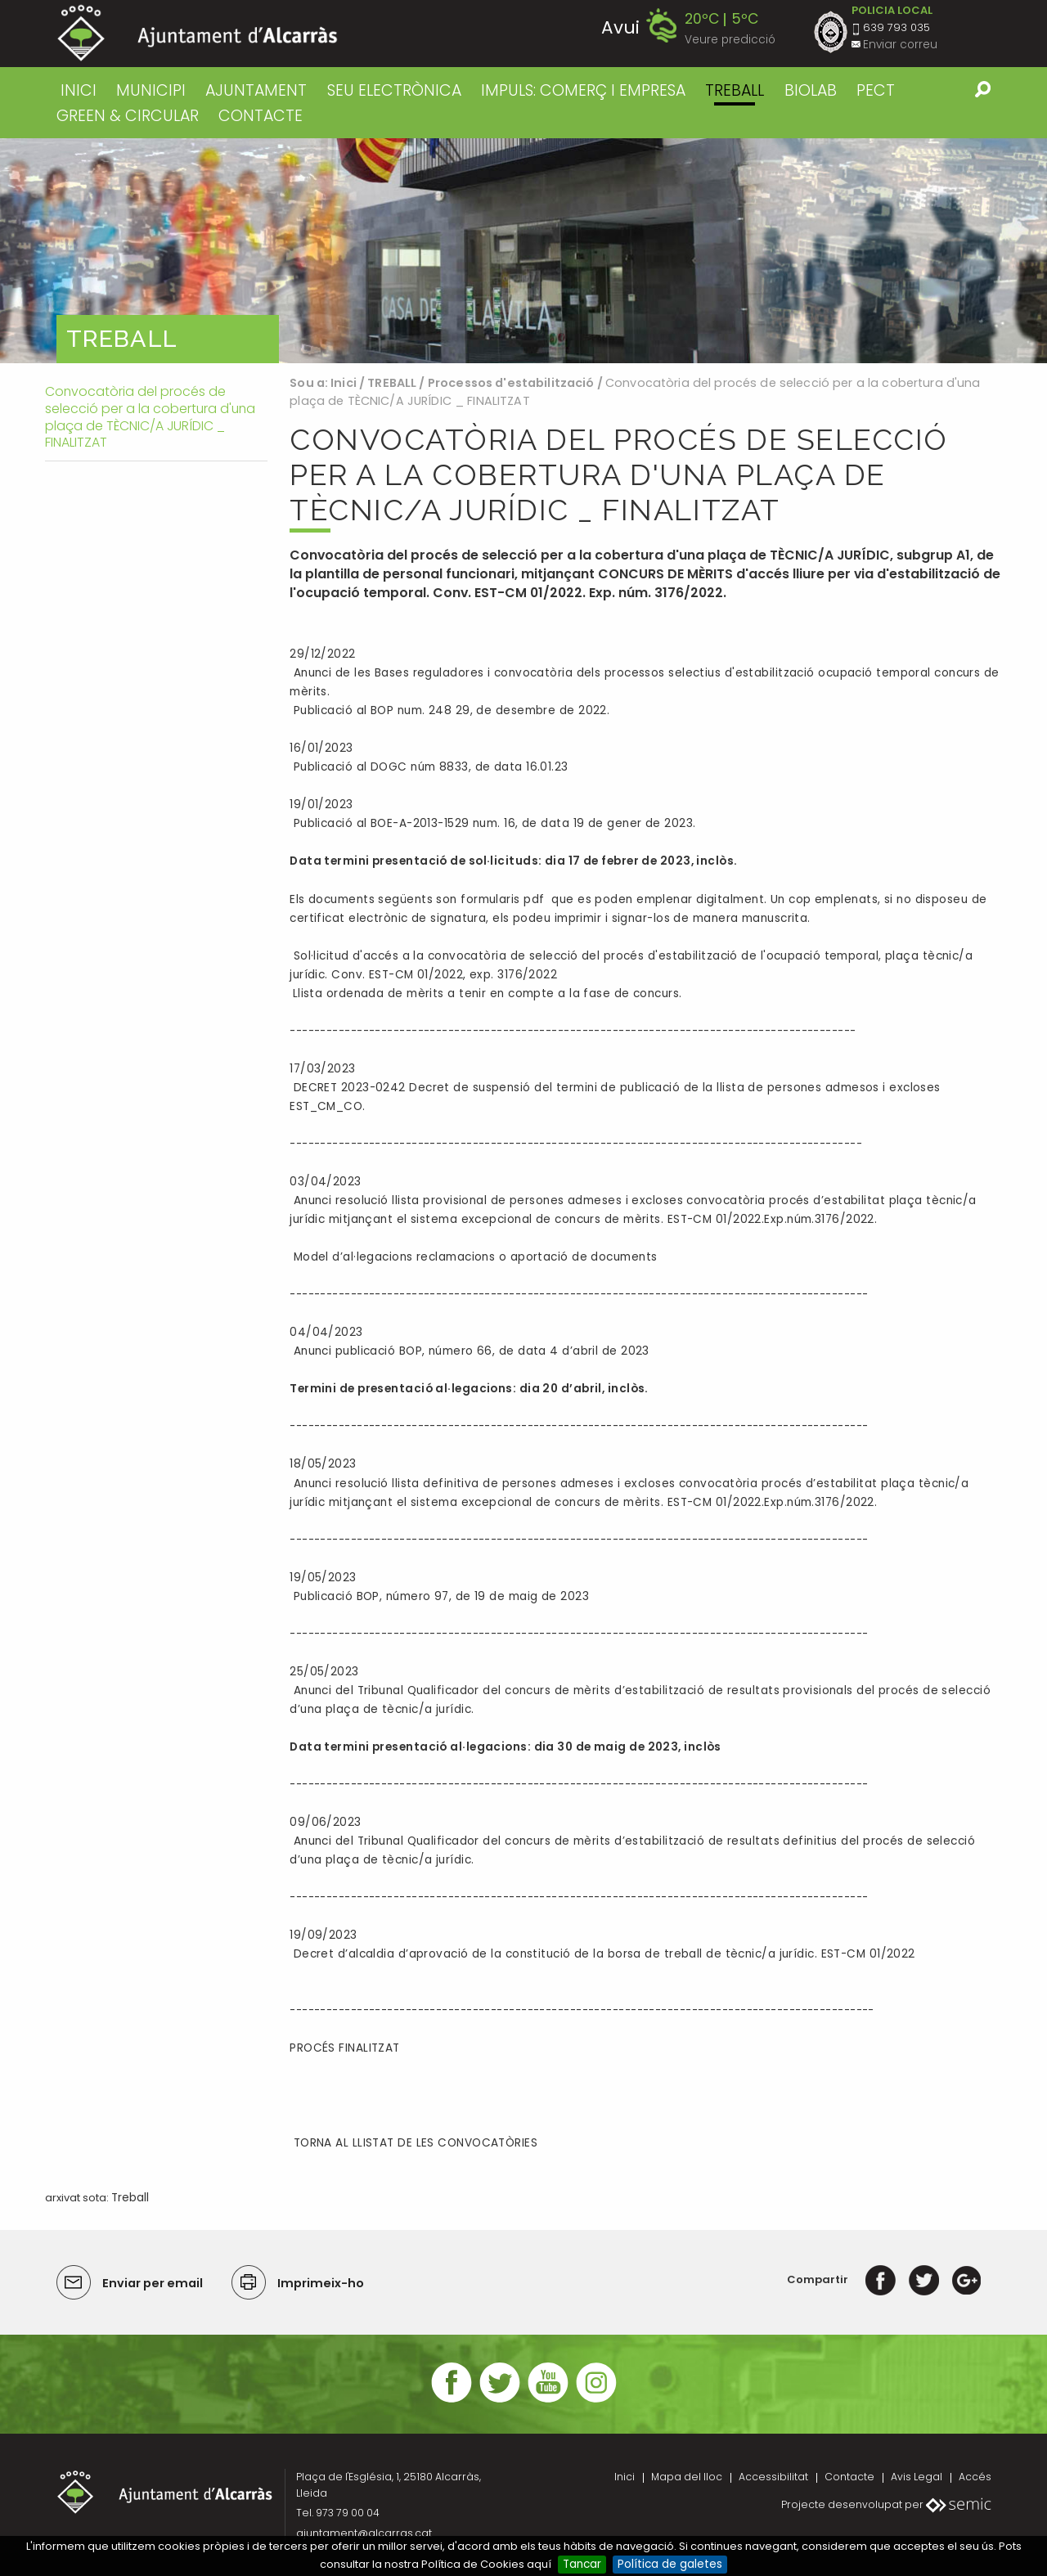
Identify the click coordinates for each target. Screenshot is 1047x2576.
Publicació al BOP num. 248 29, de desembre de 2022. (449, 710)
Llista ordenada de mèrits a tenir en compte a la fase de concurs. (485, 993)
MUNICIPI (151, 90)
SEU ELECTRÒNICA (394, 90)
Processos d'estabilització (511, 383)
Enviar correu (900, 44)
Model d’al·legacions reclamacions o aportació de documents (473, 1257)
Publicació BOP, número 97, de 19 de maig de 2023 (441, 1596)
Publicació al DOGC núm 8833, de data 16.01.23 (429, 767)
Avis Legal (916, 2477)
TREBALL (734, 90)
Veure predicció (730, 39)
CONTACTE (260, 116)
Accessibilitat (773, 2477)
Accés (975, 2477)
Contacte (849, 2477)
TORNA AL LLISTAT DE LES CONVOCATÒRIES (413, 2143)
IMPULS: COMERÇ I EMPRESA (583, 90)
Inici (79, 90)
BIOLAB (810, 90)
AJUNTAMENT (256, 90)
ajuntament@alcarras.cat (364, 2533)
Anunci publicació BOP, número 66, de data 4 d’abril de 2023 (469, 1351)
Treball (130, 2197)
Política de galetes (670, 2564)
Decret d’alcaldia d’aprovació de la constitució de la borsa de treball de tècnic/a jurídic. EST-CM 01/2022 (602, 1954)
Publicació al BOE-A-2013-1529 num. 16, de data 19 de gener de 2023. (492, 823)
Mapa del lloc (686, 2477)
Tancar (582, 2564)
